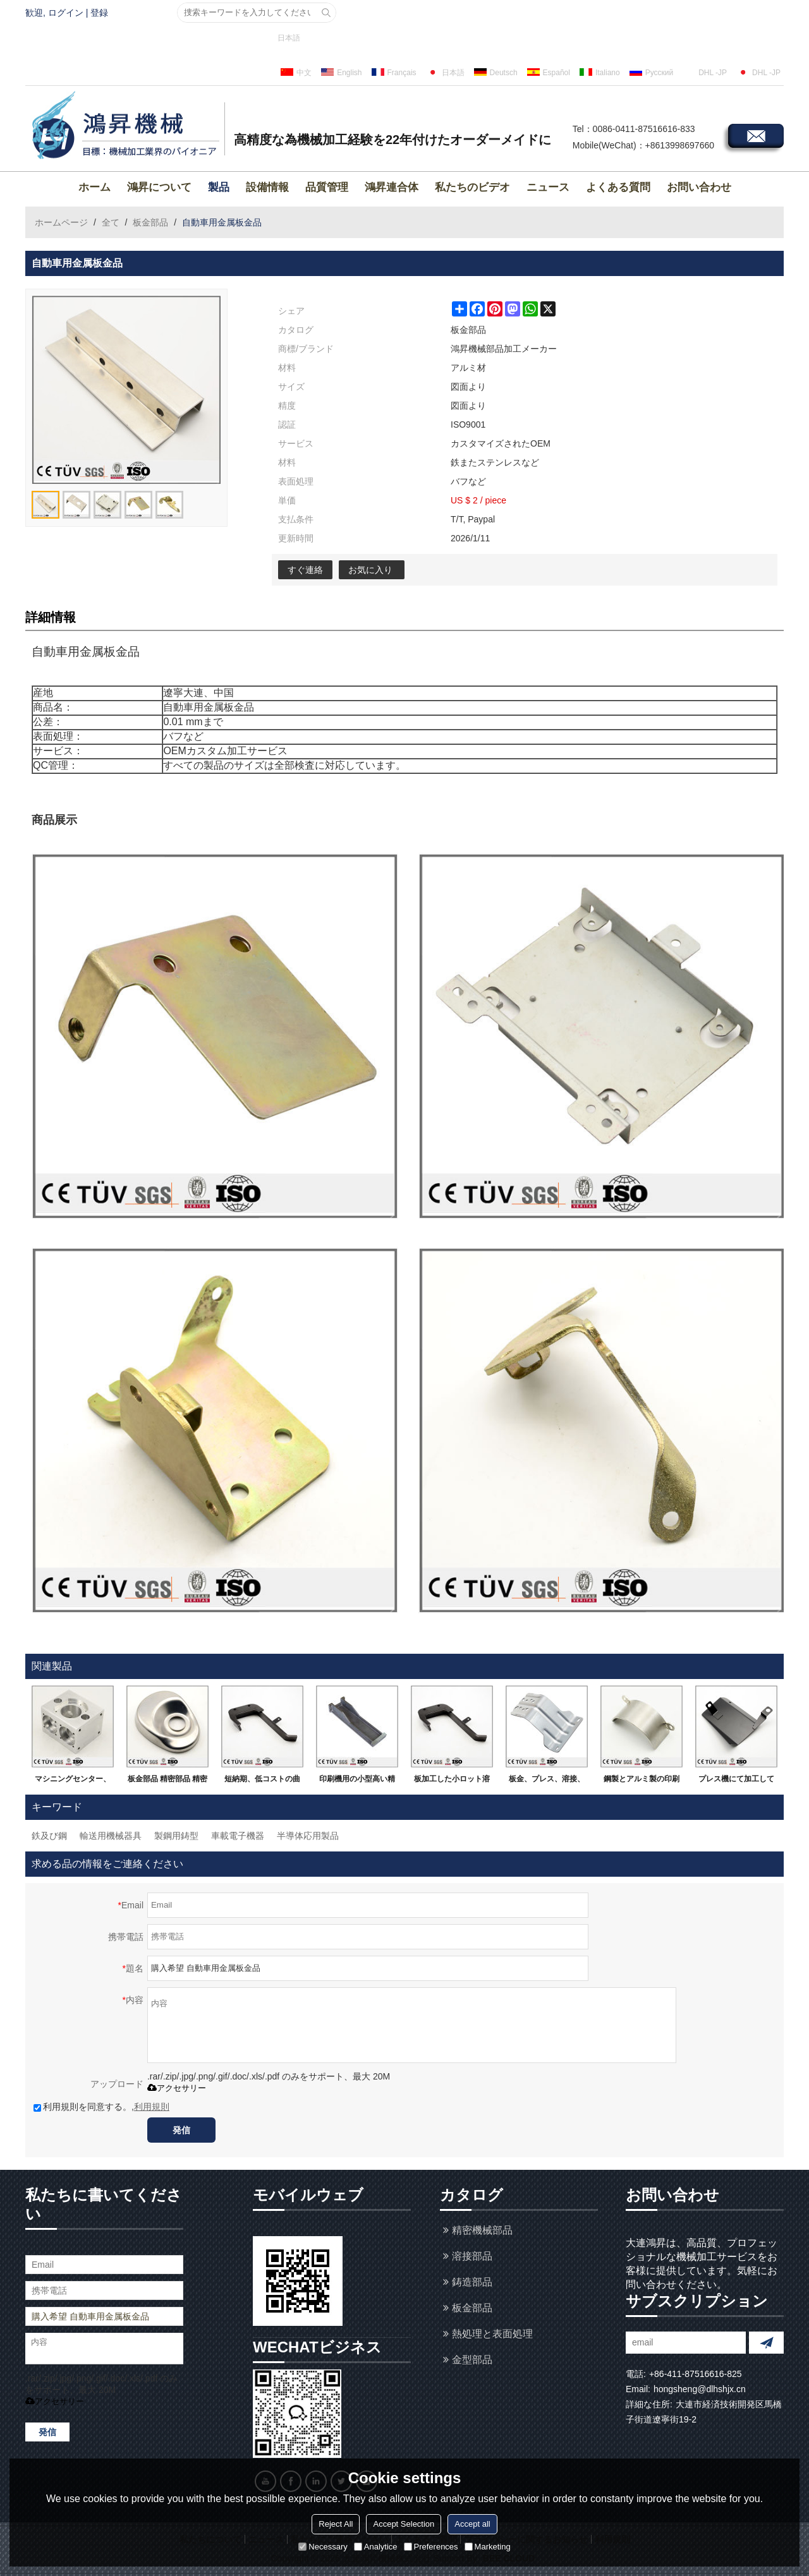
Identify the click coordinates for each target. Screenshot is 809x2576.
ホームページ (61, 222)
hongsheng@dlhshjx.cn (700, 2389)
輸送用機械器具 (111, 1836)
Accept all (472, 2524)
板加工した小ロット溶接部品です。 (452, 1781)
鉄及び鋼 (49, 1836)
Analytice (376, 2546)
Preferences (431, 2546)
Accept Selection (403, 2524)
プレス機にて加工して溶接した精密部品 (736, 1781)
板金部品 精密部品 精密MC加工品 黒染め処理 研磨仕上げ (168, 1781)
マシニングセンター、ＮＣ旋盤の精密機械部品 (73, 1781)
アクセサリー (176, 2088)
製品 (218, 187)
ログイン (65, 13)
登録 (99, 13)
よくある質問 (618, 187)
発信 (181, 2130)
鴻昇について (159, 187)
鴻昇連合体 (391, 187)
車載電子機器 (237, 1836)
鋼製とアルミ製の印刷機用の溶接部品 (641, 1781)
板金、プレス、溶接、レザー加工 (547, 1781)
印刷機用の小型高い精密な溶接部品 (357, 1781)
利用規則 (151, 2107)
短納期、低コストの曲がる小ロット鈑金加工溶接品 (262, 1781)
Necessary (322, 2546)
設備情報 (267, 187)
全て (110, 222)
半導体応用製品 (308, 1836)
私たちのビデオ (472, 187)
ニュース (547, 187)
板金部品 (150, 222)
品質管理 (326, 187)
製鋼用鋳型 (176, 1836)
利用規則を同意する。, (101, 2107)
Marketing (488, 2546)
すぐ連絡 (305, 570)
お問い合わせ (699, 187)
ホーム (94, 187)
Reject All (336, 2524)
